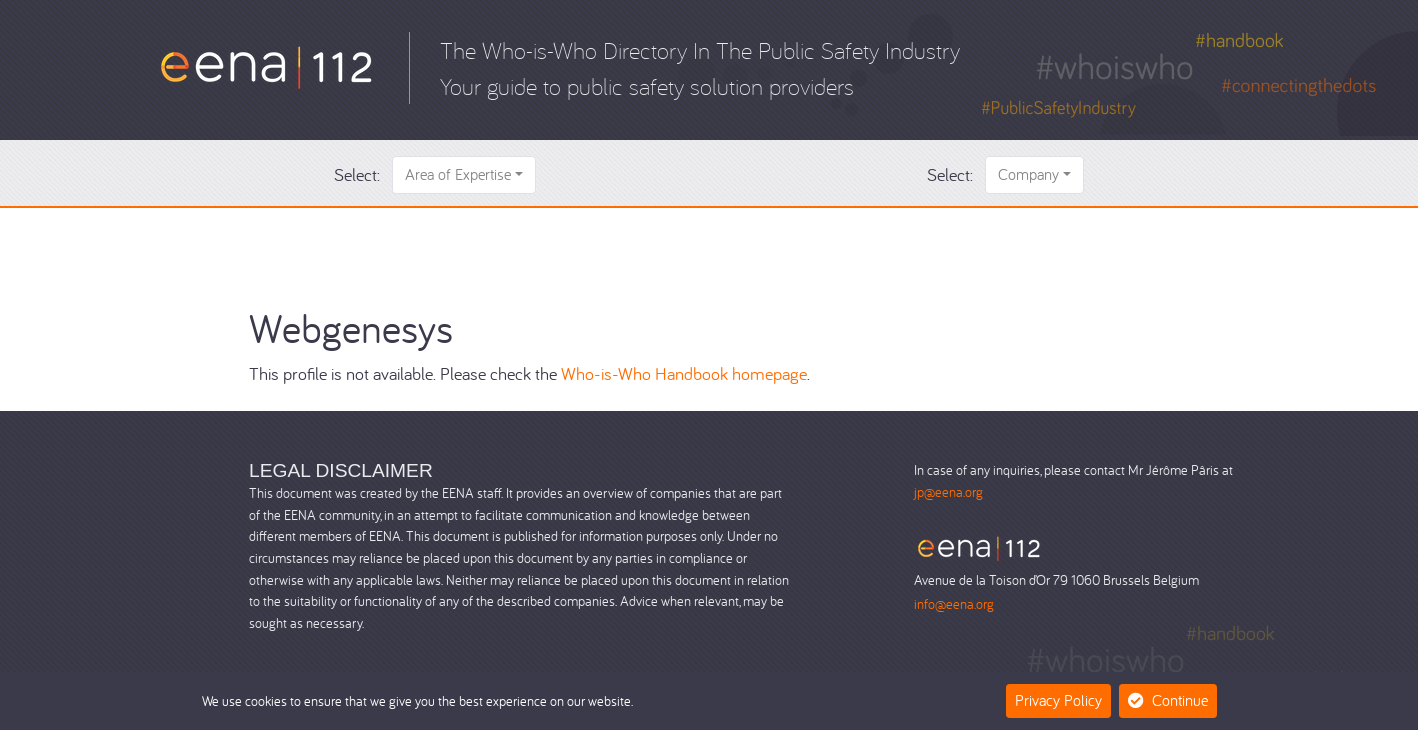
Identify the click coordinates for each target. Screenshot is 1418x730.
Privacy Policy (1058, 700)
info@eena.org (954, 603)
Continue (1168, 700)
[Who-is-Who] (266, 65)
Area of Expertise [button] (458, 174)
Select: (357, 174)
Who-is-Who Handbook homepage (684, 373)
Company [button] (1028, 174)
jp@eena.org (948, 491)
